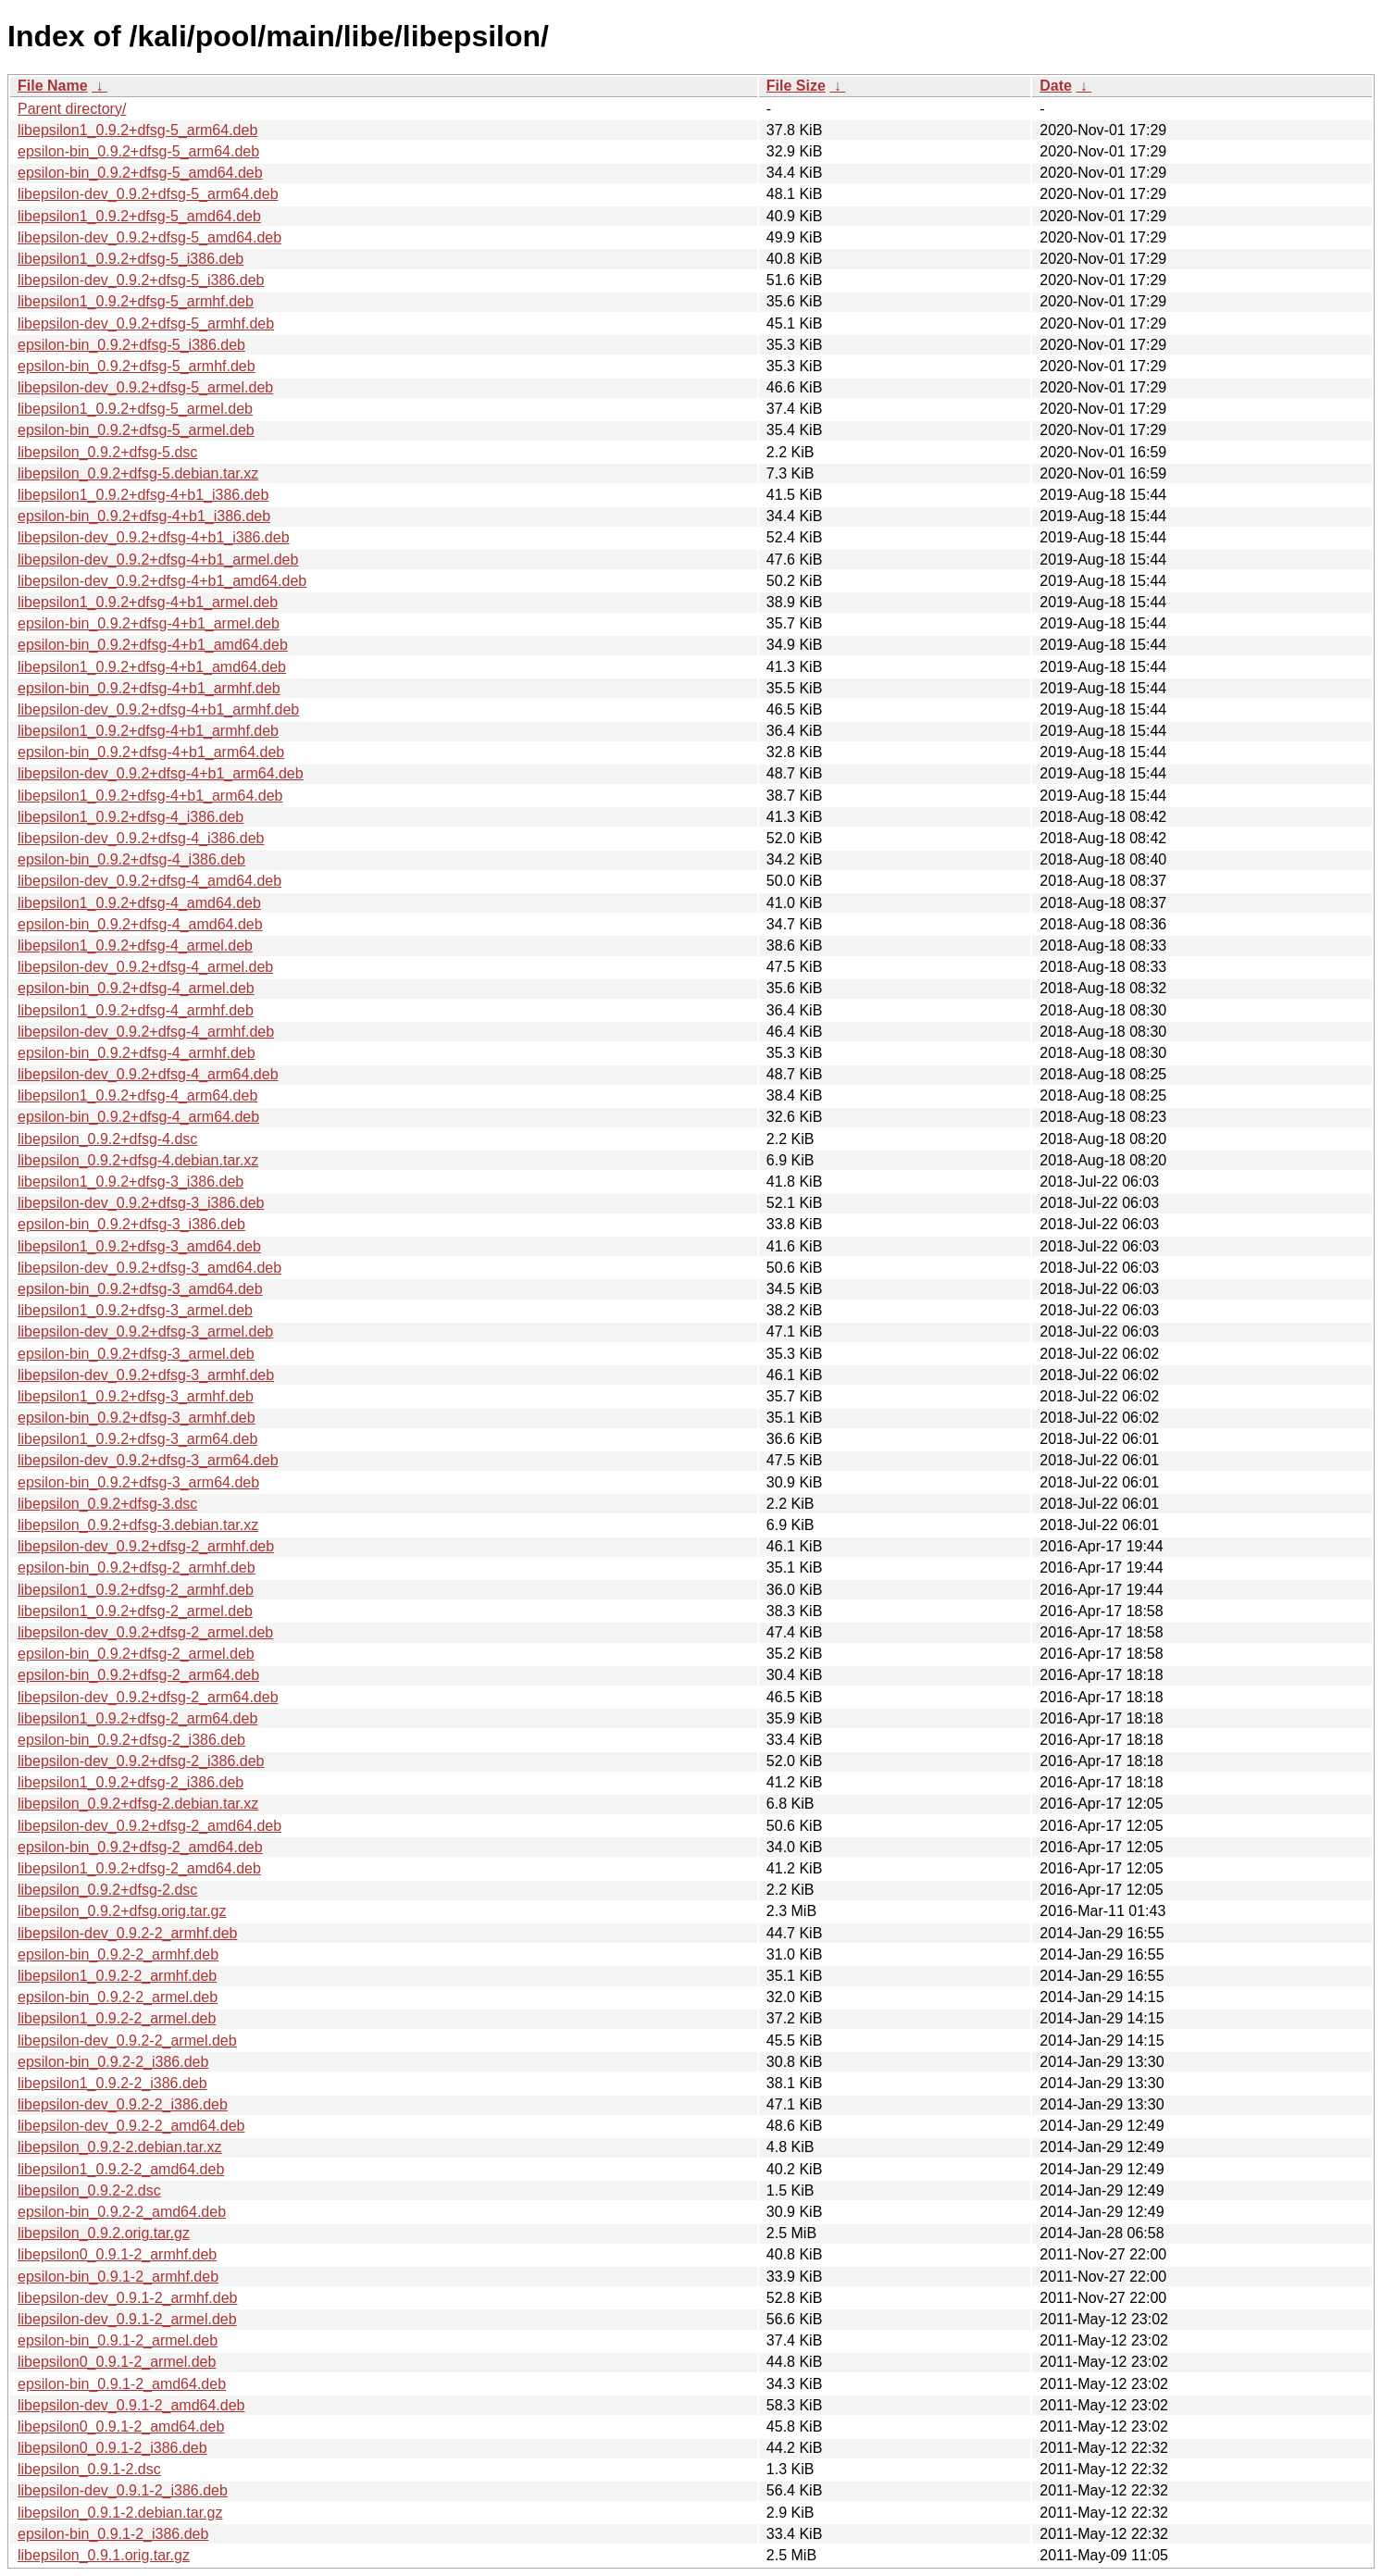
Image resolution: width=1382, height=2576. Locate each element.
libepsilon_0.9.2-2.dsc (89, 2190)
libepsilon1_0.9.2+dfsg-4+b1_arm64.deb (150, 795)
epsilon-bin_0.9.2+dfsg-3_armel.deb (136, 1354)
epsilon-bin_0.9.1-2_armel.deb (118, 2340)
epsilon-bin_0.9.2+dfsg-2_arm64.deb (138, 1675)
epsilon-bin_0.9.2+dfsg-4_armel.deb (136, 988)
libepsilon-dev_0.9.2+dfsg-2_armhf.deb (146, 1546)
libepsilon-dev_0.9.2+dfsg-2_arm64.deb (148, 1697)
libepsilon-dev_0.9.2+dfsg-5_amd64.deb (149, 237)
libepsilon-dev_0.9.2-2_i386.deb (123, 2104)
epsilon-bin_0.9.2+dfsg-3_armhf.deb (136, 1417)
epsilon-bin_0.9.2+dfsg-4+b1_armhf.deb (149, 688)
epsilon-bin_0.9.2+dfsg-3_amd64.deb (140, 1289)
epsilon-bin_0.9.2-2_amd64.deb (122, 2212)
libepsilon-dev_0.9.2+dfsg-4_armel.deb (145, 967)
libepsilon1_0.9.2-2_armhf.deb (117, 1976)
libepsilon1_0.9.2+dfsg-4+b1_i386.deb (143, 495)
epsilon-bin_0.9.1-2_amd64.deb (122, 2384)
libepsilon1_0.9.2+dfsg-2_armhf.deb (136, 1590)
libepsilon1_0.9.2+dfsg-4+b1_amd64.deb (152, 667)
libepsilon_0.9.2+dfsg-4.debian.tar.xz (138, 1160)
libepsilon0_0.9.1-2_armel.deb (117, 2362)
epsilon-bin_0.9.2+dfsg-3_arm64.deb (138, 1482)
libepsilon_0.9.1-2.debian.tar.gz (120, 2512)
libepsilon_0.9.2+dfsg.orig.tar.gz (122, 1911)
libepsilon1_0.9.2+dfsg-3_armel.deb (135, 1310)
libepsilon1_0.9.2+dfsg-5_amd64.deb (139, 216)
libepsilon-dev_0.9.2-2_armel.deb (127, 2040)
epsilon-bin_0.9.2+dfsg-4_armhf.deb (136, 1053)
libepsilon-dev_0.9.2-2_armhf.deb (127, 1933)
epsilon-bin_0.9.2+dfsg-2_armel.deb (136, 1653)
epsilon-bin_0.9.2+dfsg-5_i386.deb (131, 345)
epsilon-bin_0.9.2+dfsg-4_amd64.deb (140, 924)
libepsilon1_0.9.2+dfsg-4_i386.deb (130, 817)
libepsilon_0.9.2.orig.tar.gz (104, 2233)
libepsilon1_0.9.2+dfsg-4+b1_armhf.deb (148, 731)
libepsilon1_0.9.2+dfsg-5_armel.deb (135, 409)
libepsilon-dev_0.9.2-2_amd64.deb (131, 2126)
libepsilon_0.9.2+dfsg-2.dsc (107, 1890)
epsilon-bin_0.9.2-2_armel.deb (118, 1997)
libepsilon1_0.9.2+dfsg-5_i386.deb (130, 259)
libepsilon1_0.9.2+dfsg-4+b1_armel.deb (148, 602)
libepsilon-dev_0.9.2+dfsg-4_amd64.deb (149, 881)
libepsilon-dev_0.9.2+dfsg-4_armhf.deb (146, 1031)
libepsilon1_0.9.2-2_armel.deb (117, 2018)
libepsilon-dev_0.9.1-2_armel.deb (127, 2319)
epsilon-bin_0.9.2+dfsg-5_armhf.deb (136, 366)
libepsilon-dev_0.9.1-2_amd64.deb (131, 2405)
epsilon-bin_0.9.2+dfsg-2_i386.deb (131, 1740)
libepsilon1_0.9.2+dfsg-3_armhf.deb (136, 1396)
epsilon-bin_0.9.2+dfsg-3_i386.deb (131, 1224)
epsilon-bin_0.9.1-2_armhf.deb (118, 2276)
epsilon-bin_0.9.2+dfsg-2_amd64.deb (140, 1847)
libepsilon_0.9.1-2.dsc (89, 2469)
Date (1056, 85)
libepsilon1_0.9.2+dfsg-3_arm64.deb (137, 1439)
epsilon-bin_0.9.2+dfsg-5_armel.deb (136, 430)
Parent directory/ (72, 109)
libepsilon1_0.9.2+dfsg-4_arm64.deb (137, 1095)
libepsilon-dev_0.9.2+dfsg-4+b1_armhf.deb (158, 709)
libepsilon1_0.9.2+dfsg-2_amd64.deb (139, 1868)
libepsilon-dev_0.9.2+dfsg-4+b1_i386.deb (154, 537)
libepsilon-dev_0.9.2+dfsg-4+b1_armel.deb (158, 559)
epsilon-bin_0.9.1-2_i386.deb (113, 2534)
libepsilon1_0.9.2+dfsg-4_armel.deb (135, 945)
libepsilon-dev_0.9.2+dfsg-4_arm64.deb (148, 1074)
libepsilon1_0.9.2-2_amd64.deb (121, 2169)
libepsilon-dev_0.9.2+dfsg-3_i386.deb (141, 1203)
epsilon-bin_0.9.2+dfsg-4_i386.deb (131, 859)
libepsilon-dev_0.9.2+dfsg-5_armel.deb (145, 387)
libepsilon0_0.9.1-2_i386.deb (112, 2448)
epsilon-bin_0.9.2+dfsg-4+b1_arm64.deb (151, 752)
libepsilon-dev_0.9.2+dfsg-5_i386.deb (141, 280)
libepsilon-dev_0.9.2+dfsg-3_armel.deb (145, 1331)
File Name (53, 85)
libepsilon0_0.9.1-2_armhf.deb (117, 2254)
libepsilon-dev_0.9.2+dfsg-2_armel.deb (145, 1632)
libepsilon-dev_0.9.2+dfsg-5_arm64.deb (148, 194)
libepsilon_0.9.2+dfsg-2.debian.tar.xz (138, 1803)
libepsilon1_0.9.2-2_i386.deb (112, 2083)
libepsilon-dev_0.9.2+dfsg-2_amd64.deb (149, 1826)
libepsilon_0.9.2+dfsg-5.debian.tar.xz (138, 473)
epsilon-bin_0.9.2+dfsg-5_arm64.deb (138, 151)
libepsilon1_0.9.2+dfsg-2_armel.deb (135, 1611)
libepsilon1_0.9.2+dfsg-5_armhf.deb (136, 301)
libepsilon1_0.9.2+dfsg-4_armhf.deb (136, 1010)
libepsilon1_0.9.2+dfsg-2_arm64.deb (137, 1718)
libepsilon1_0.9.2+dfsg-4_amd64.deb (139, 903)
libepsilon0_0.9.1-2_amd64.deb (121, 2426)
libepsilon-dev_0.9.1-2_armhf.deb (127, 2298)
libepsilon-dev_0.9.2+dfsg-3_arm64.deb (148, 1460)
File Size (796, 85)
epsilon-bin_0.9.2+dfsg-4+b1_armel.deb (149, 623)
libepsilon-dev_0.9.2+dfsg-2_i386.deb (141, 1761)
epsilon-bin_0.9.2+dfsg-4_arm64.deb (138, 1117)
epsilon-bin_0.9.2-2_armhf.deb (118, 1954)
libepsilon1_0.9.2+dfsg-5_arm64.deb (137, 130)
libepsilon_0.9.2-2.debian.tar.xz (120, 2147)
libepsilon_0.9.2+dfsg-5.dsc (107, 452)
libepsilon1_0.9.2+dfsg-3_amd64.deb (139, 1246)
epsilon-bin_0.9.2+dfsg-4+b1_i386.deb (144, 516)
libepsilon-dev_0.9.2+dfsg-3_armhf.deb (146, 1375)
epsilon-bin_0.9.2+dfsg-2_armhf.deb (136, 1567)
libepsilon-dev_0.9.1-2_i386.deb (123, 2490)
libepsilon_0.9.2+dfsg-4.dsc (107, 1139)
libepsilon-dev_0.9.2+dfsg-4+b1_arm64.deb (161, 773)
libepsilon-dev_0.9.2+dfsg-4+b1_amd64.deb (162, 581)
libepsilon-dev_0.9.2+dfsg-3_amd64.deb (149, 1268)
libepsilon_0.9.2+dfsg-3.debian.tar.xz (138, 1525)
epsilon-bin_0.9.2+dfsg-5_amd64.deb (140, 172)
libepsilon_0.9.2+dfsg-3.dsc (107, 1504)
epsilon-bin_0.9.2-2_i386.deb (113, 2062)
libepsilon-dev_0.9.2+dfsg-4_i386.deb (141, 838)
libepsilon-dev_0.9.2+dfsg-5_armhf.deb (146, 323)
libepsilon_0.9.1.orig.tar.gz (104, 2555)
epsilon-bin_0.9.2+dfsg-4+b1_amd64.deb (153, 645)
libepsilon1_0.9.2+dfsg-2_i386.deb (130, 1782)
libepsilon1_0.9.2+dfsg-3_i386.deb (130, 1181)
